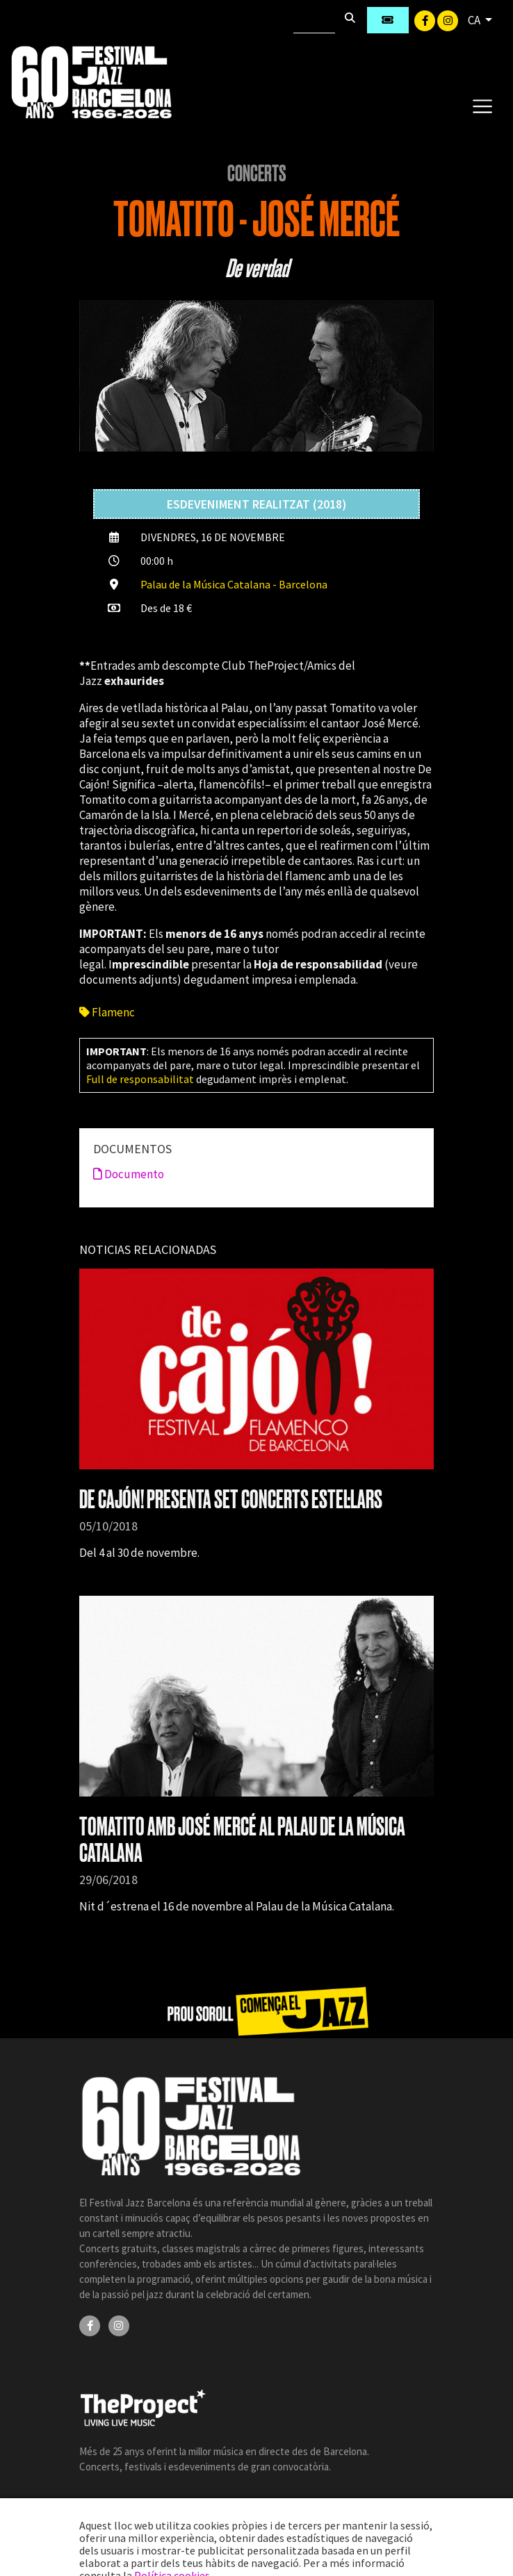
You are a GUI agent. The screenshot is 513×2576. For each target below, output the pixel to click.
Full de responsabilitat (140, 1079)
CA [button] (475, 20)
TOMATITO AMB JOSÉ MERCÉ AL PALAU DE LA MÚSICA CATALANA (242, 1840)
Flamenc (107, 1012)
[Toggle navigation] (482, 105)
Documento (128, 1174)
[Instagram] (447, 19)
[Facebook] (425, 19)
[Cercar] (314, 20)
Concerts (256, 173)
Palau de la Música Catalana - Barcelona (233, 584)
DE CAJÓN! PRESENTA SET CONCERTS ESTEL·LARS (230, 1499)
